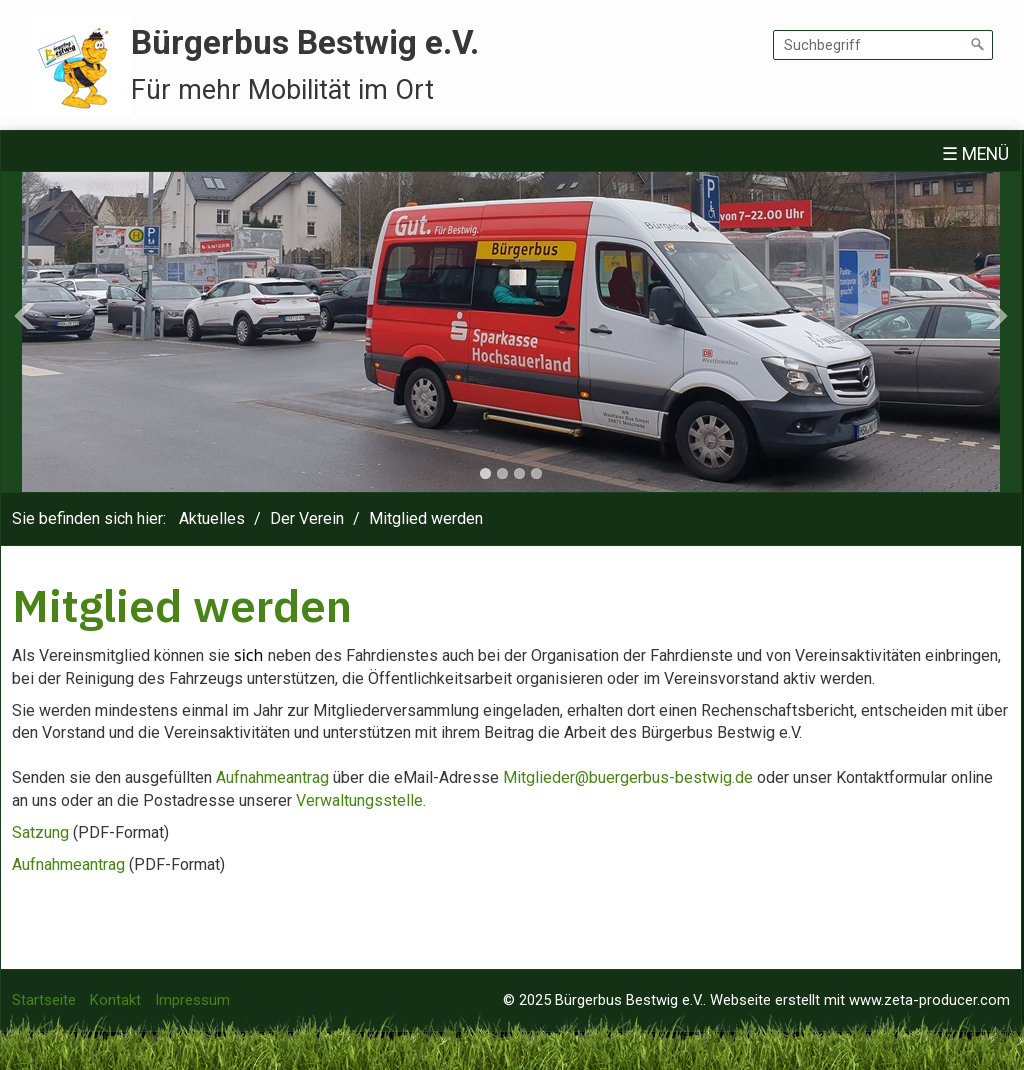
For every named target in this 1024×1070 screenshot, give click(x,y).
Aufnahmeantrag (272, 777)
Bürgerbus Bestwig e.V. (305, 42)
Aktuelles (212, 518)
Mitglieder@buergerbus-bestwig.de (628, 777)
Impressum (192, 1000)
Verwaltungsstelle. (361, 800)
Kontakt (115, 1000)
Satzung (40, 832)
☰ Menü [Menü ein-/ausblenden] (975, 154)
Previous (25, 316)
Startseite (44, 1000)
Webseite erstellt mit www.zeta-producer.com (860, 1000)
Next (997, 316)
